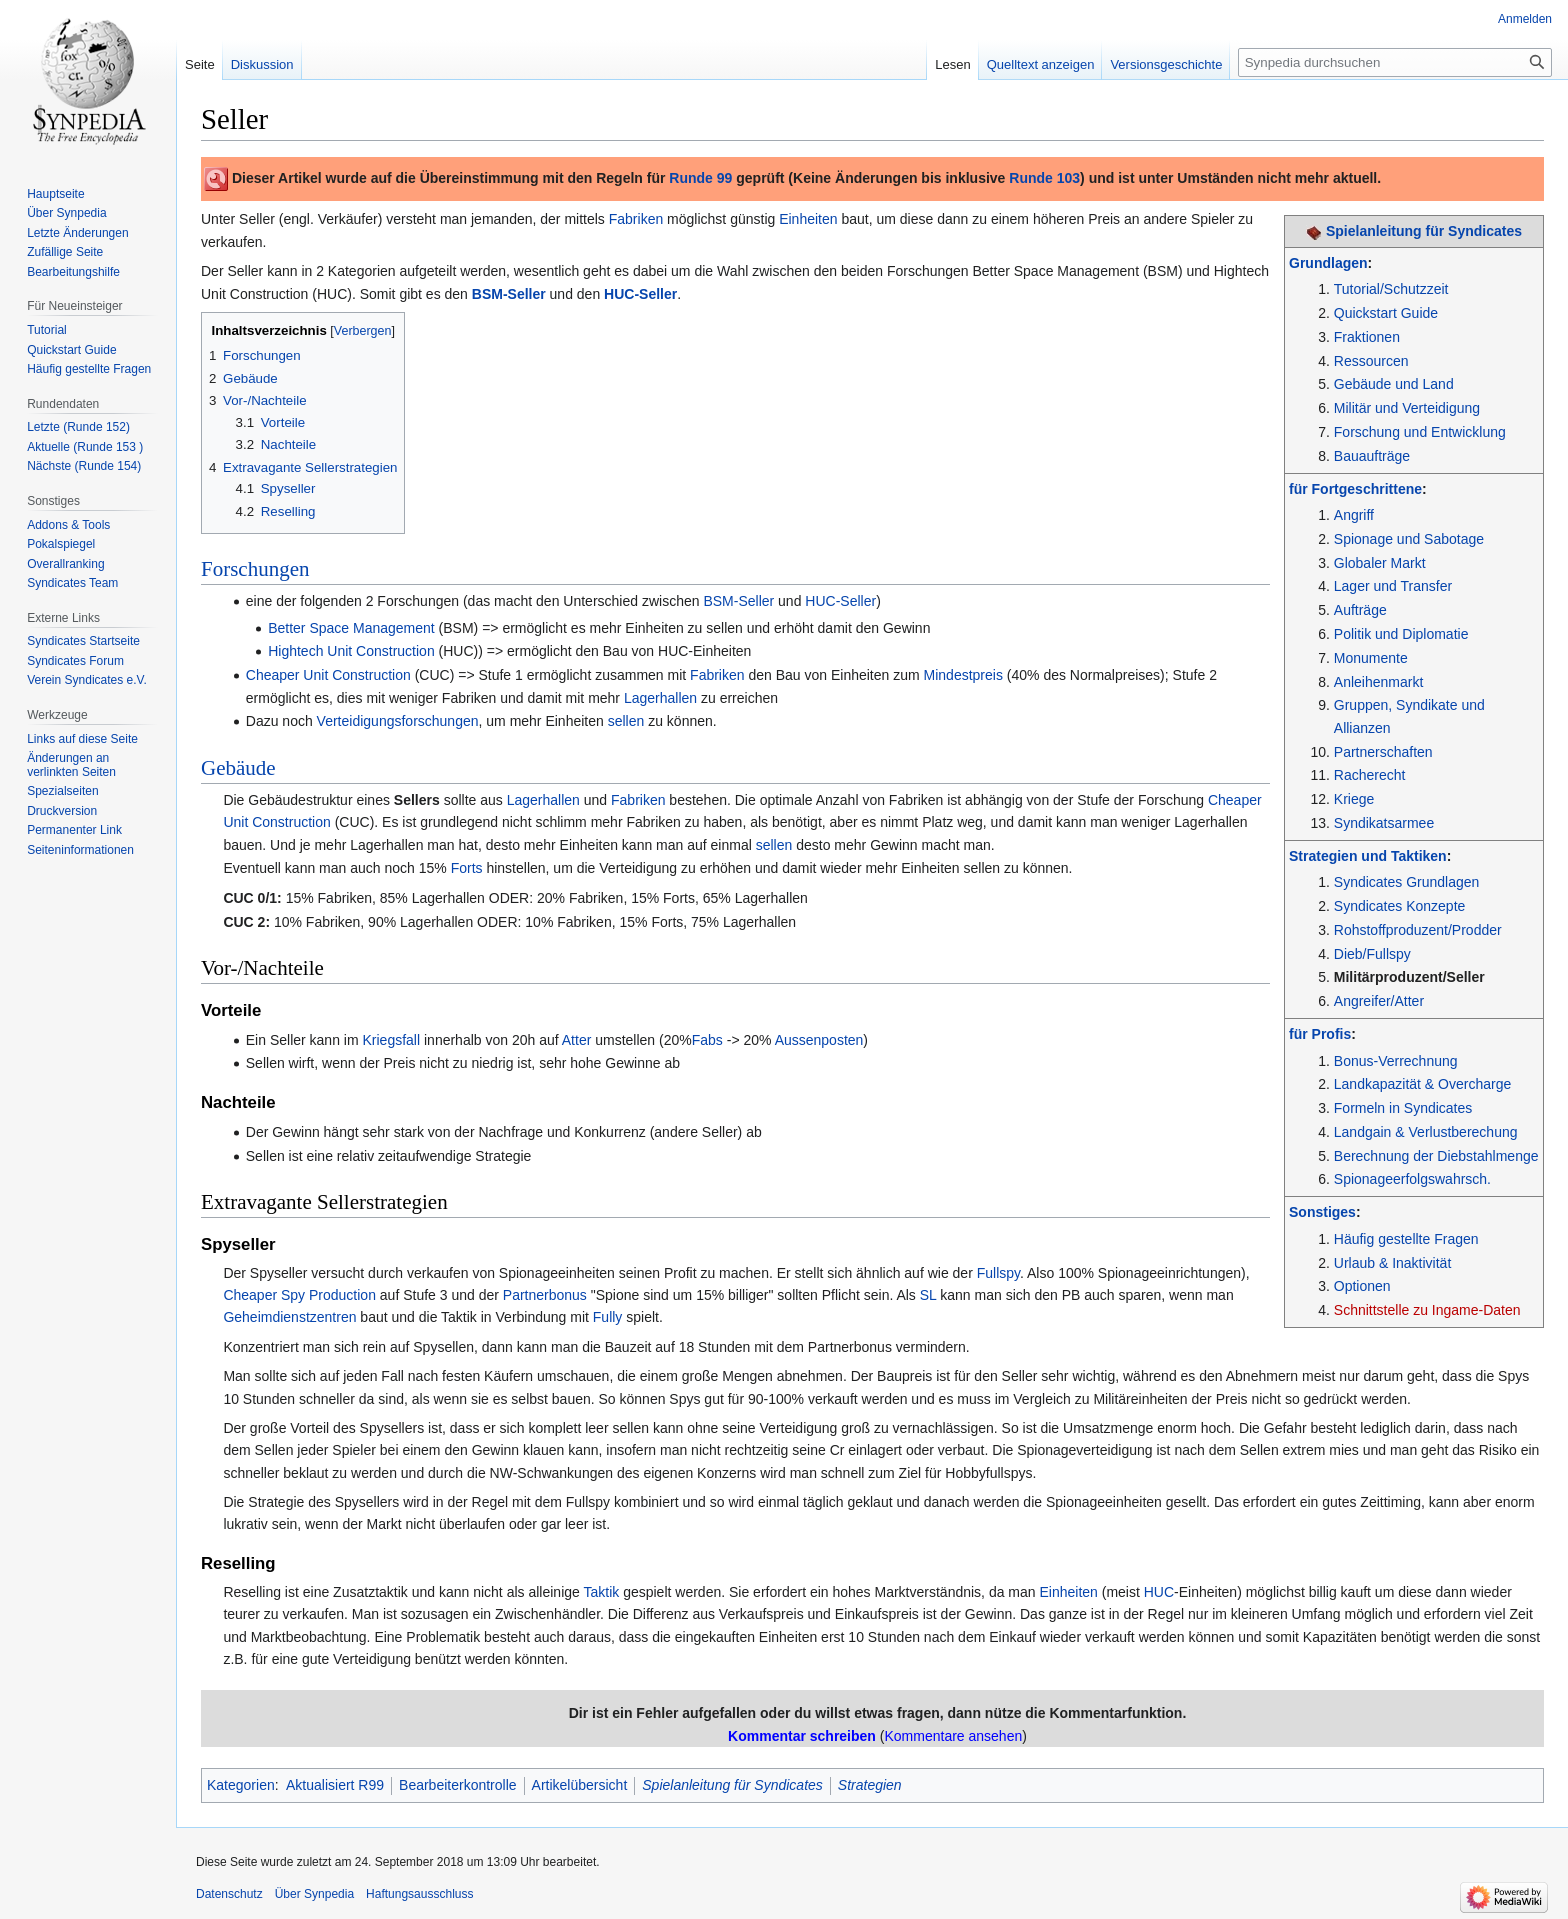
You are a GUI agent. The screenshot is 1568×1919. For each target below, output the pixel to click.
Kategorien (241, 1785)
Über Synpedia (314, 1894)
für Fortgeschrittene (1355, 489)
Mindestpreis (963, 675)
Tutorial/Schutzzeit (1391, 289)
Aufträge (1360, 610)
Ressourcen (1371, 361)
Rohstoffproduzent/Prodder (1418, 930)
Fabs (707, 1040)
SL (928, 1295)
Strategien (870, 1785)
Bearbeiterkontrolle (458, 1785)
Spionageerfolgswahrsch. (1412, 1179)
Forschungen (255, 569)
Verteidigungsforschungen (398, 721)
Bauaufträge (1372, 456)
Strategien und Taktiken (1368, 856)
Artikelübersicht (580, 1785)
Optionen (1362, 1286)
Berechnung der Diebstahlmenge (1436, 1156)
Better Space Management (351, 628)
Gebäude (238, 768)
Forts (467, 868)
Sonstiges (1322, 1212)
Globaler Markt (1380, 563)
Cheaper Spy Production (299, 1295)
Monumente (1371, 658)
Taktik (601, 1592)
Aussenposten (819, 1040)
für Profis (1320, 1034)
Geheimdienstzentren (289, 1317)
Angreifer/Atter (1379, 1001)
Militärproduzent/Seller (1409, 977)
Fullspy (998, 1273)
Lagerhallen (660, 698)
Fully (608, 1317)
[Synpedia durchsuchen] (1395, 62)
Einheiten (808, 219)
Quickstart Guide (1386, 313)
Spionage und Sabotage (1409, 539)
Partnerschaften (1383, 752)
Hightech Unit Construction (351, 651)
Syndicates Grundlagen (1407, 882)
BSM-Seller (509, 294)
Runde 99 (700, 178)
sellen (626, 721)
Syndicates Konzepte (1400, 906)
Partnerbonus (545, 1295)
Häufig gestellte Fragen (1406, 1239)
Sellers (417, 800)
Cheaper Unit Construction (328, 675)
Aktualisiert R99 (335, 1785)
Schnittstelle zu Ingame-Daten (1427, 1310)
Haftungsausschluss (419, 1894)
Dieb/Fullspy (1372, 954)
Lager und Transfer (1393, 586)
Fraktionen (1367, 337)
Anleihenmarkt (1379, 682)
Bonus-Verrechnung (1396, 1061)
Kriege (1354, 799)
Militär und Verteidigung (1407, 408)
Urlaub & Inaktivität (1393, 1263)
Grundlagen (1328, 263)
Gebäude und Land (1394, 384)
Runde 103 (1044, 178)
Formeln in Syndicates (1403, 1108)
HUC (1159, 1592)
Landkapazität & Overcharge (1422, 1084)
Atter (577, 1040)
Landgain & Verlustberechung (1426, 1132)
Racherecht (1370, 775)
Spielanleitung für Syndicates (1424, 231)
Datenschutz (229, 1894)
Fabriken (636, 219)
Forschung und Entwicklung (1420, 432)
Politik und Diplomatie (1401, 634)
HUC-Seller (640, 294)
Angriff (1354, 515)
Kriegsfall (392, 1040)
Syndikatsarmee (1384, 823)
